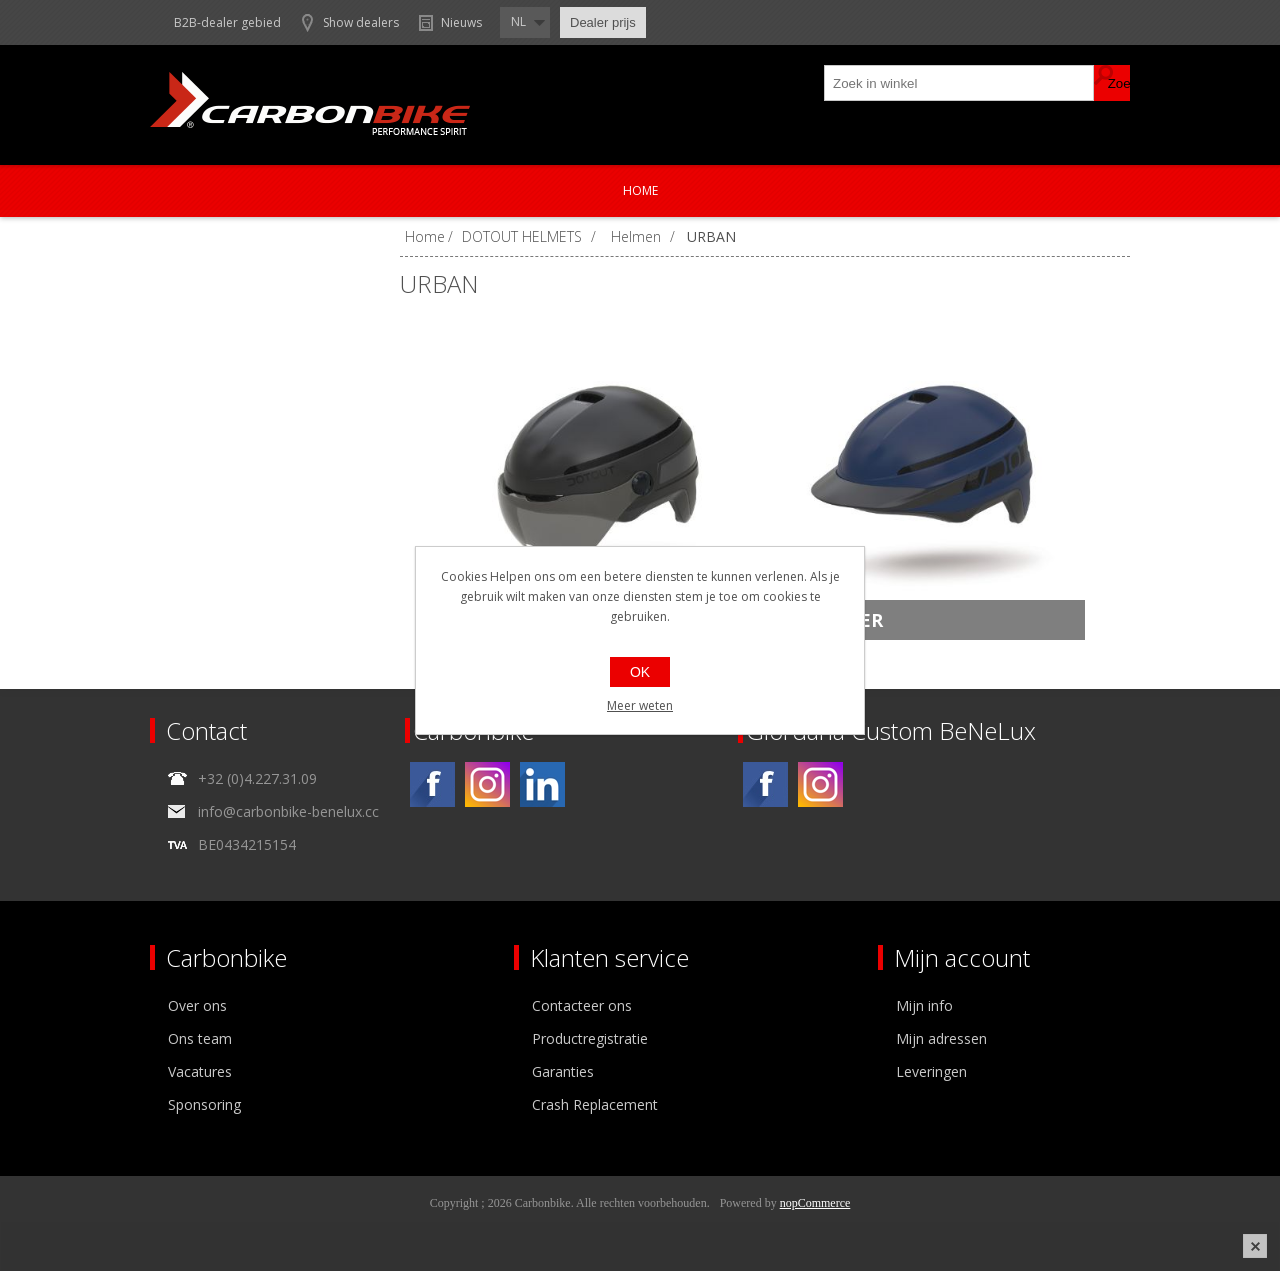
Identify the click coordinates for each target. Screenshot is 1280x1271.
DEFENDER (834, 620)
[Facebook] (432, 784)
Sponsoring (204, 1104)
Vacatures (200, 1071)
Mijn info (924, 1005)
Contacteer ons (582, 1005)
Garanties (563, 1071)
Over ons (197, 1005)
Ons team (200, 1038)
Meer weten (640, 705)
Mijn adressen (941, 1038)
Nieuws (461, 22)
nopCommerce (815, 1203)
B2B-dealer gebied (227, 22)
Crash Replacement (595, 1104)
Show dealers (361, 22)
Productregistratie (590, 1038)
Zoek (1112, 83)
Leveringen (931, 1071)
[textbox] (960, 83)
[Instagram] (487, 784)
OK (640, 672)
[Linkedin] (542, 784)
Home (640, 190)
